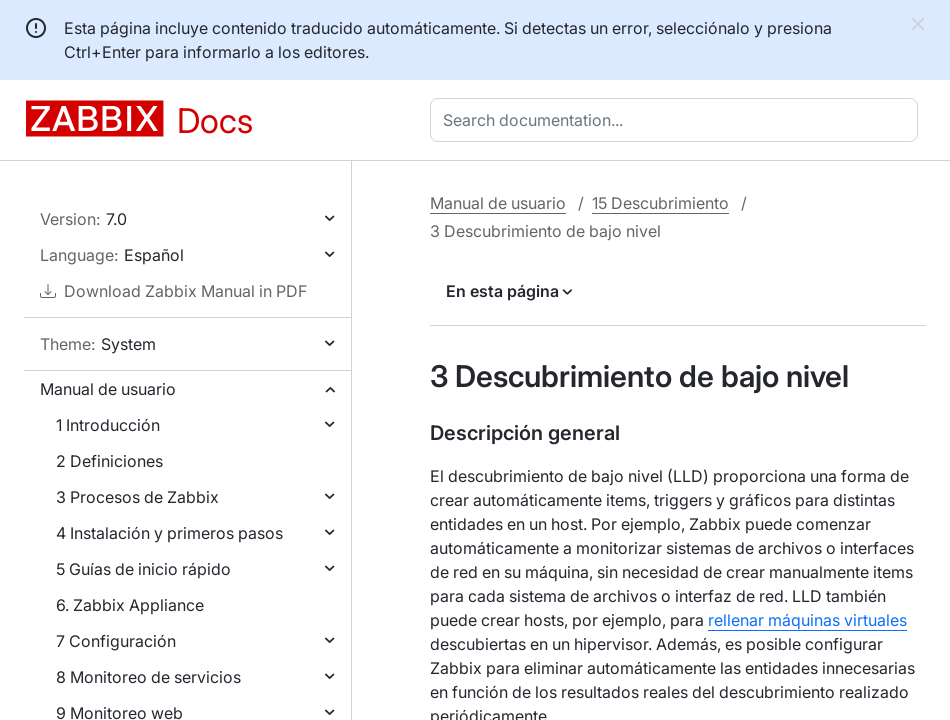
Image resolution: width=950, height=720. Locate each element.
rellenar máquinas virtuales (807, 620)
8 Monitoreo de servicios (148, 677)
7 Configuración (116, 641)
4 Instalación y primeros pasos (169, 533)
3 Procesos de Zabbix (137, 497)
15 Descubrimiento (660, 203)
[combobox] (678, 120)
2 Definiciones (109, 461)
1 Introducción (108, 425)
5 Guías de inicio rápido (143, 569)
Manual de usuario (108, 389)
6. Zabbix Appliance (130, 605)
